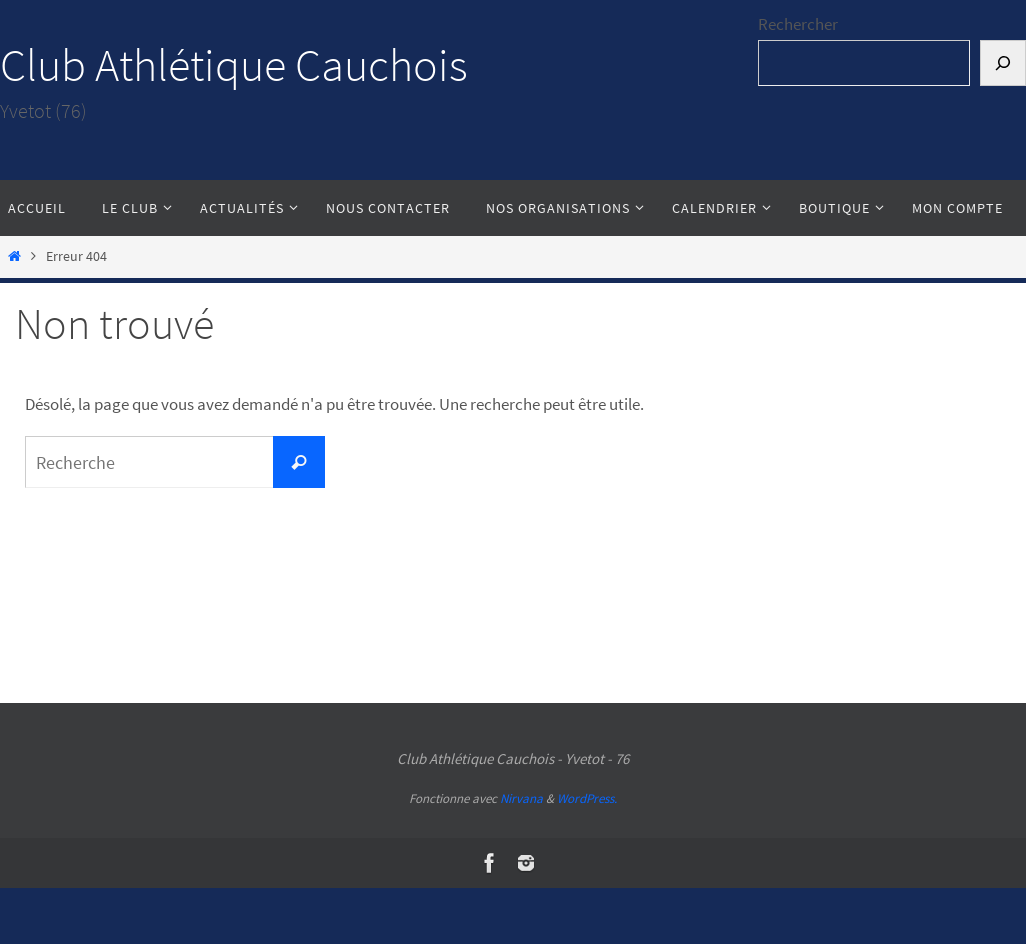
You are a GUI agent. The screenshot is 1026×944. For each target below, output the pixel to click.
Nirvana (521, 798)
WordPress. (587, 798)
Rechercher (798, 24)
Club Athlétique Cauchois (234, 65)
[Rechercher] (1003, 63)
